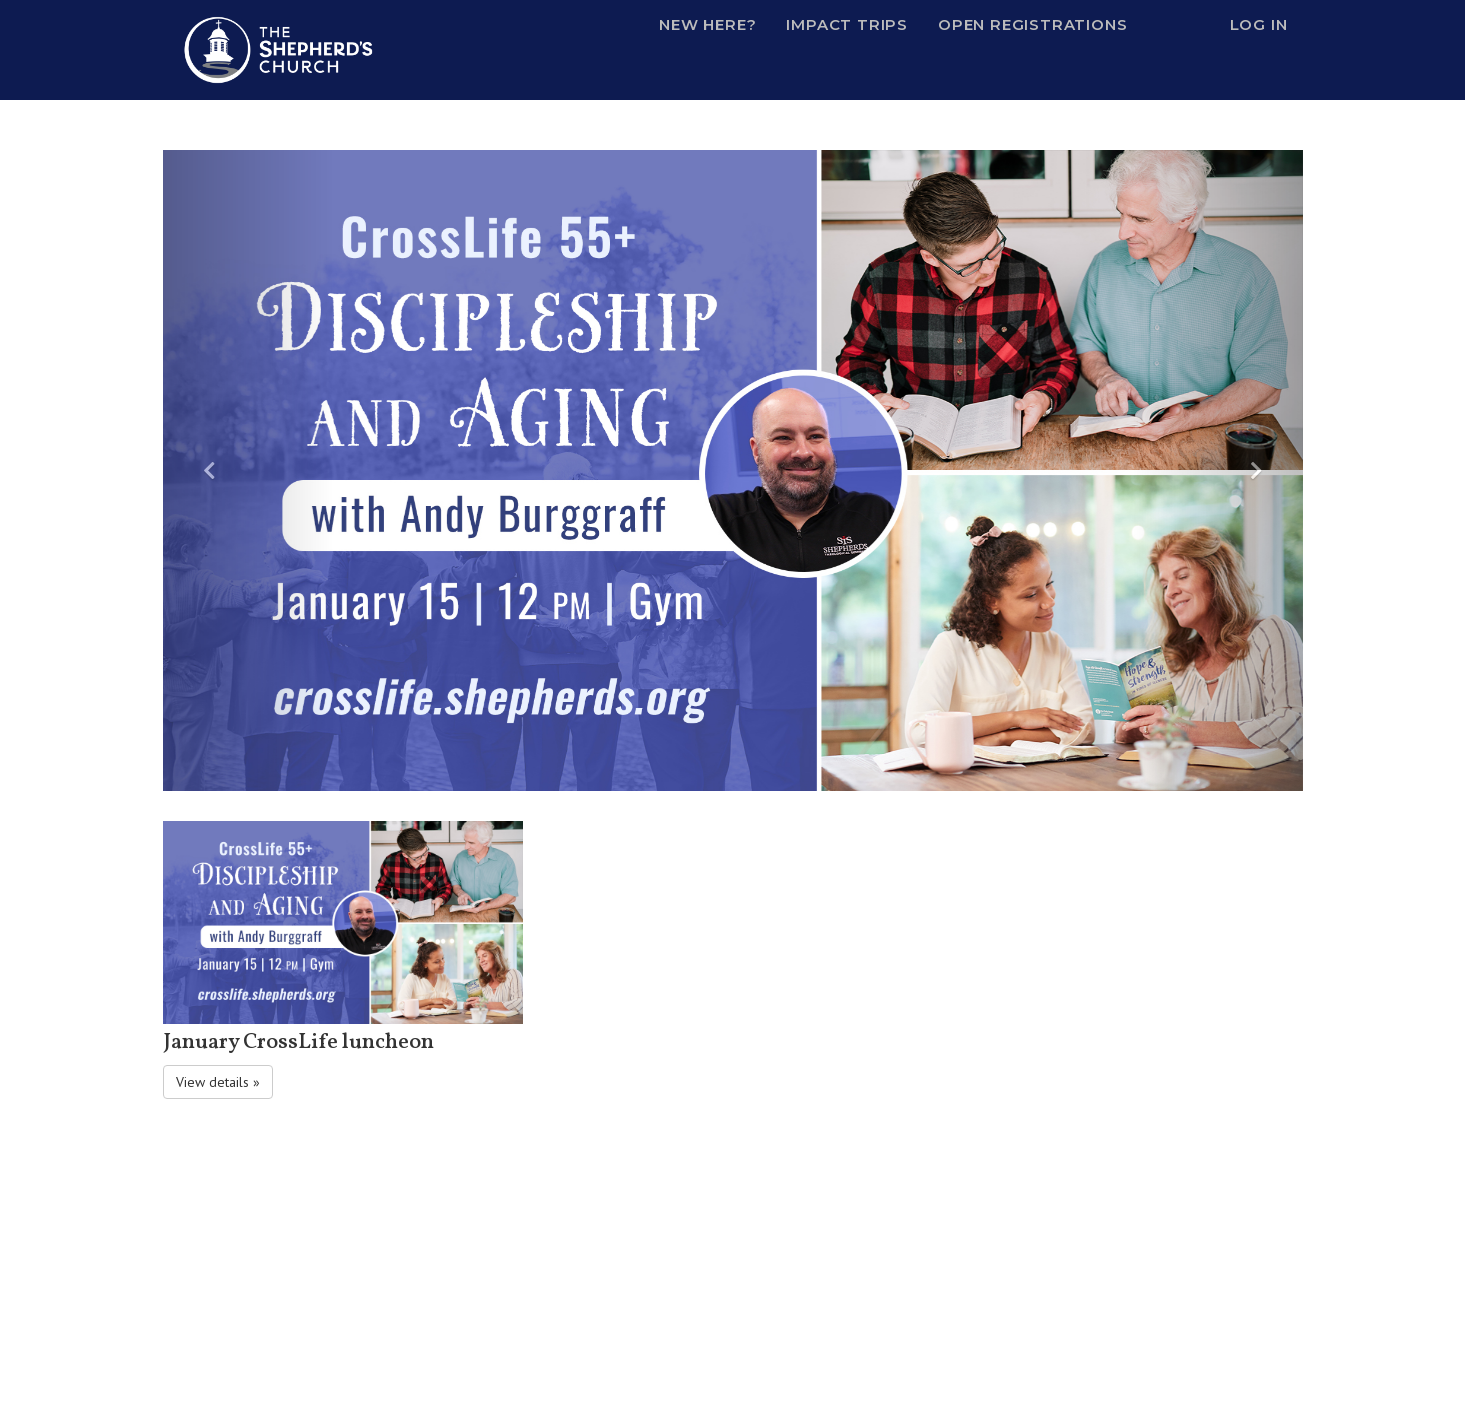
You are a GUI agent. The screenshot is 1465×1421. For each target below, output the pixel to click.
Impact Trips (847, 24)
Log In (1259, 24)
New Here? (707, 24)
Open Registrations (1032, 24)
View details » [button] (218, 1082)
